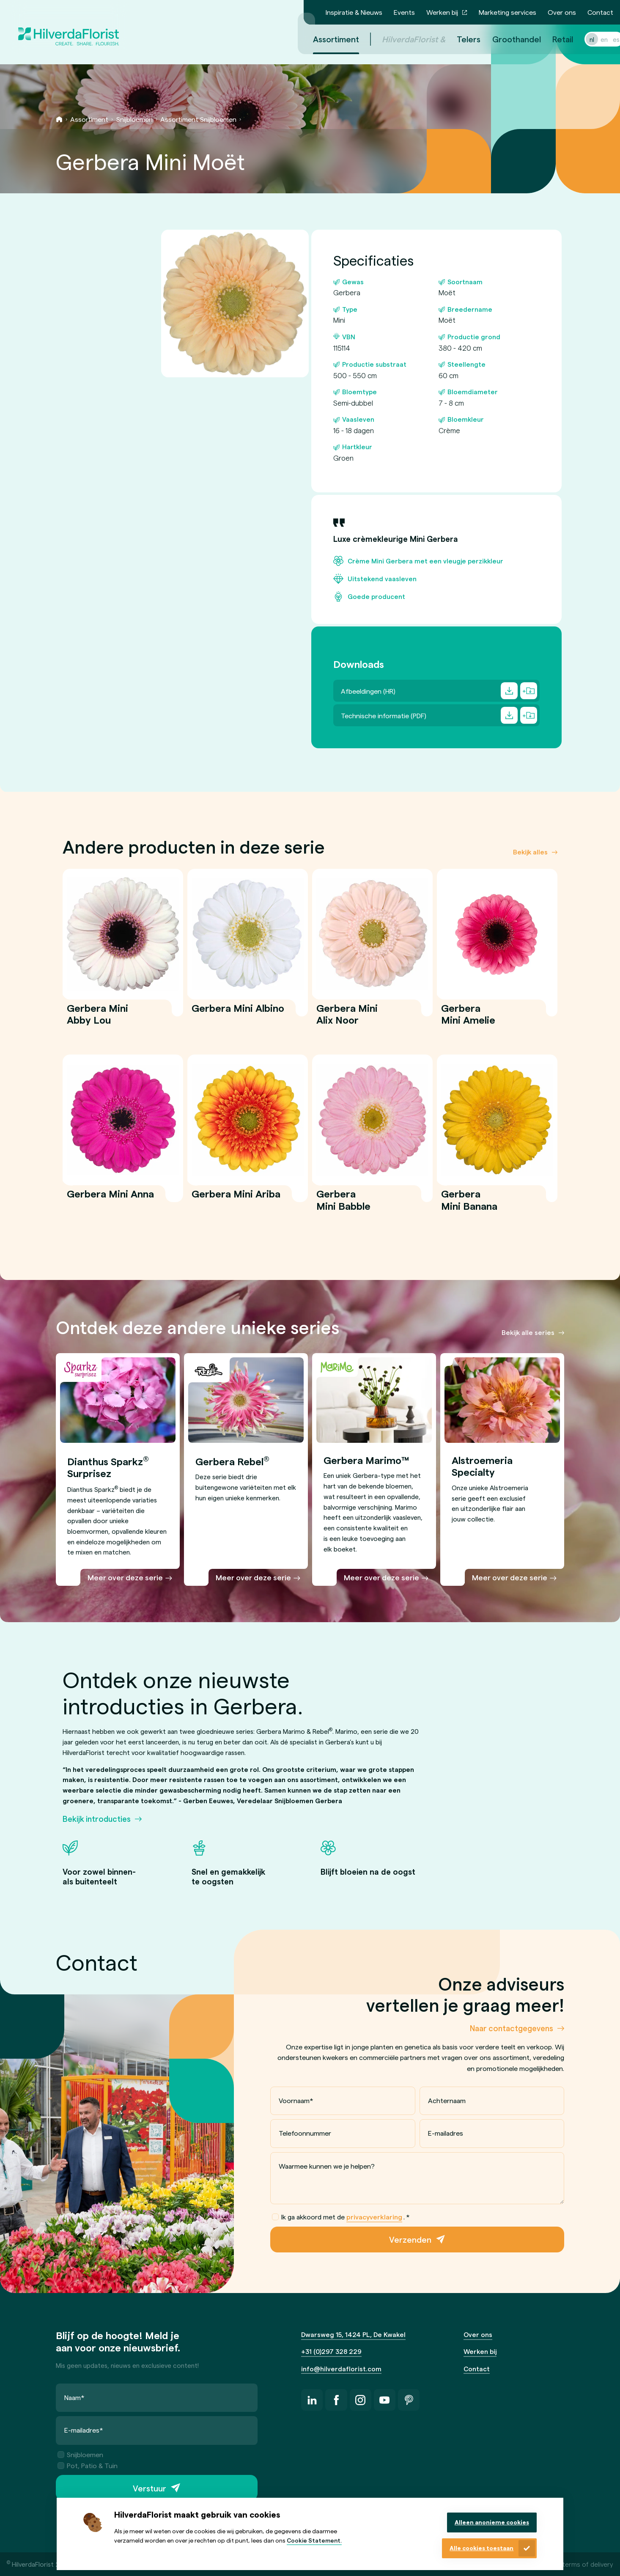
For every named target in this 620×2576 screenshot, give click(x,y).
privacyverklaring (374, 2217)
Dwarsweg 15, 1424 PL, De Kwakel (353, 2334)
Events (404, 12)
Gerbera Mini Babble (344, 1205)
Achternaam (446, 2100)
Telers (458, 39)
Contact (600, 12)
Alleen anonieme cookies (492, 2522)
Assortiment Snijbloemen (198, 119)
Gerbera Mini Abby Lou (97, 1019)
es (606, 39)
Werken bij (442, 12)
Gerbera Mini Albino (238, 1013)
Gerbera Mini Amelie (469, 1019)
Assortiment (89, 119)
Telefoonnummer (305, 2133)
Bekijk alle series (528, 1332)
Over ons (562, 12)
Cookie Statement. (314, 2540)
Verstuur (149, 2488)
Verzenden (410, 2240)
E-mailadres (445, 2133)
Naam (74, 2397)
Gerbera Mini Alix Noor (347, 1019)
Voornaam (296, 2100)
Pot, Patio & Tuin (88, 2465)
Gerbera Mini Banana (469, 1205)
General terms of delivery (575, 2564)
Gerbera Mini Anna (110, 1199)
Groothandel (506, 39)
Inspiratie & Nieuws (354, 12)
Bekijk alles (530, 851)
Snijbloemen (134, 119)
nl (581, 39)
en (594, 39)
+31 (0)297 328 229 (331, 2351)
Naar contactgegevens (511, 2028)
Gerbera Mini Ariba (236, 1199)
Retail (552, 39)
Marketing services (507, 12)
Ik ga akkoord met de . (341, 2216)
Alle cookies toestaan (481, 2547)
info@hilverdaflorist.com (341, 2369)
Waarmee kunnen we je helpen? (327, 2166)
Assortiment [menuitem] (326, 39)
